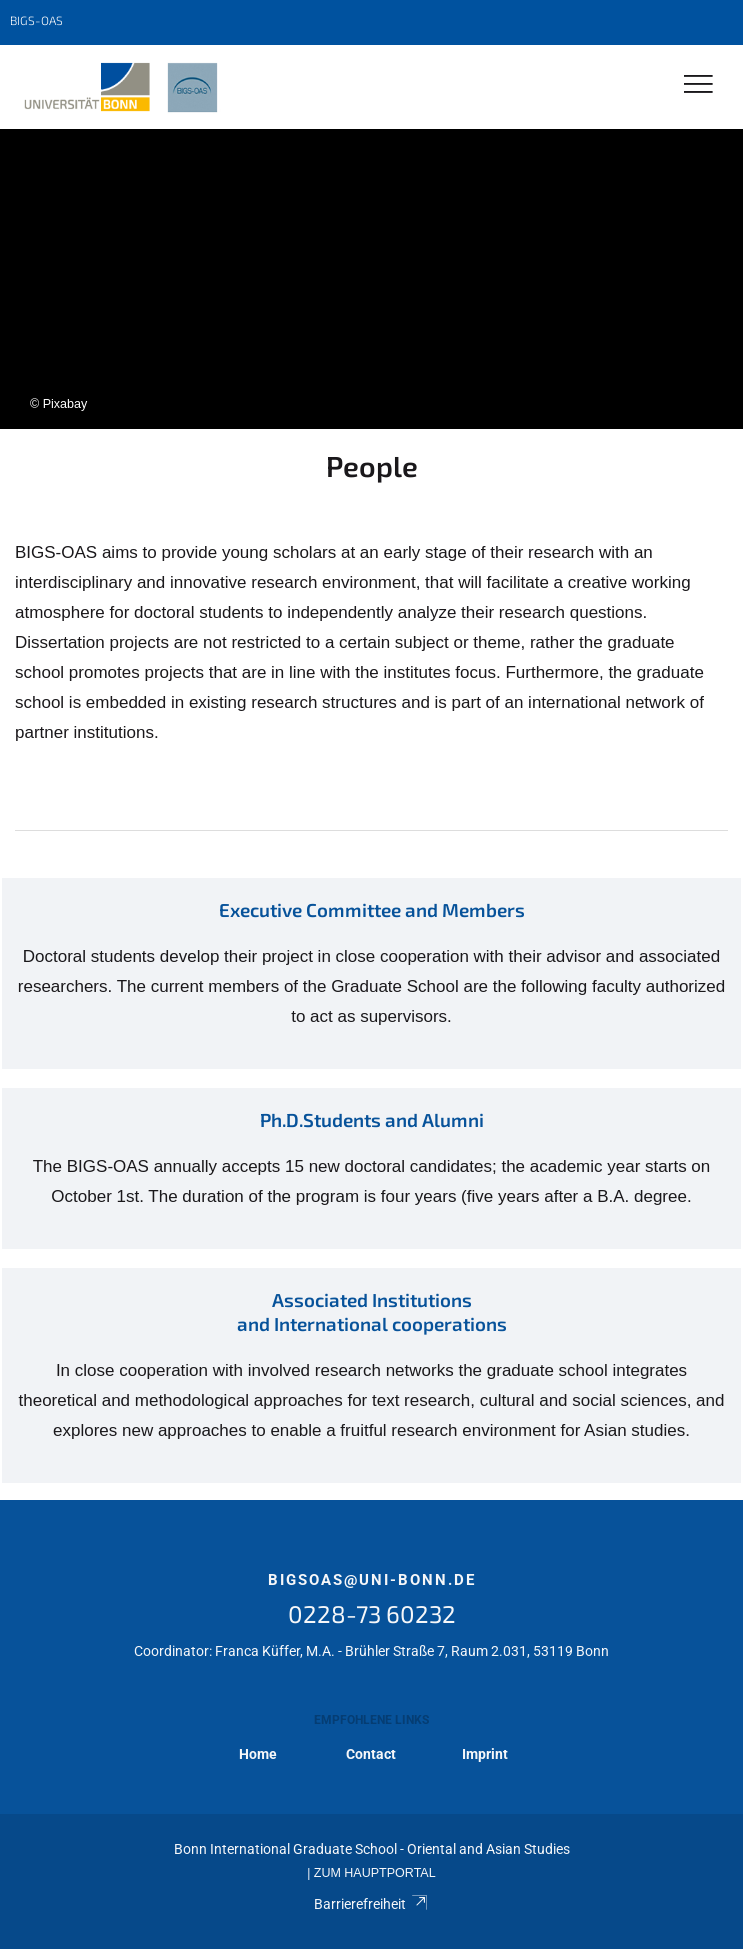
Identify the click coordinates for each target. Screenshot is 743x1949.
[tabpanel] (371, 279)
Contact (371, 1754)
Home (258, 1754)
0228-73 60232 (372, 1613)
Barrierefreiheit (371, 1904)
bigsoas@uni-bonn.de (372, 1580)
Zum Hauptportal (375, 1873)
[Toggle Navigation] (698, 85)
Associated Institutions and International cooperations (372, 1311)
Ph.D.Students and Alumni (372, 1119)
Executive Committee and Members (372, 909)
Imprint (485, 1754)
